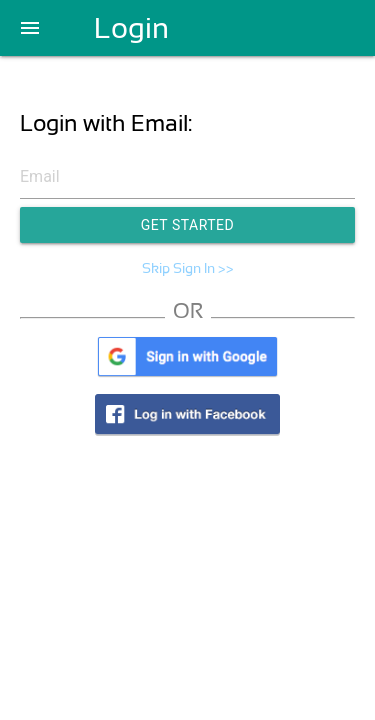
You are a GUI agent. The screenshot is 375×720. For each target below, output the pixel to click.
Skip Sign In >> (188, 268)
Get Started (188, 225)
